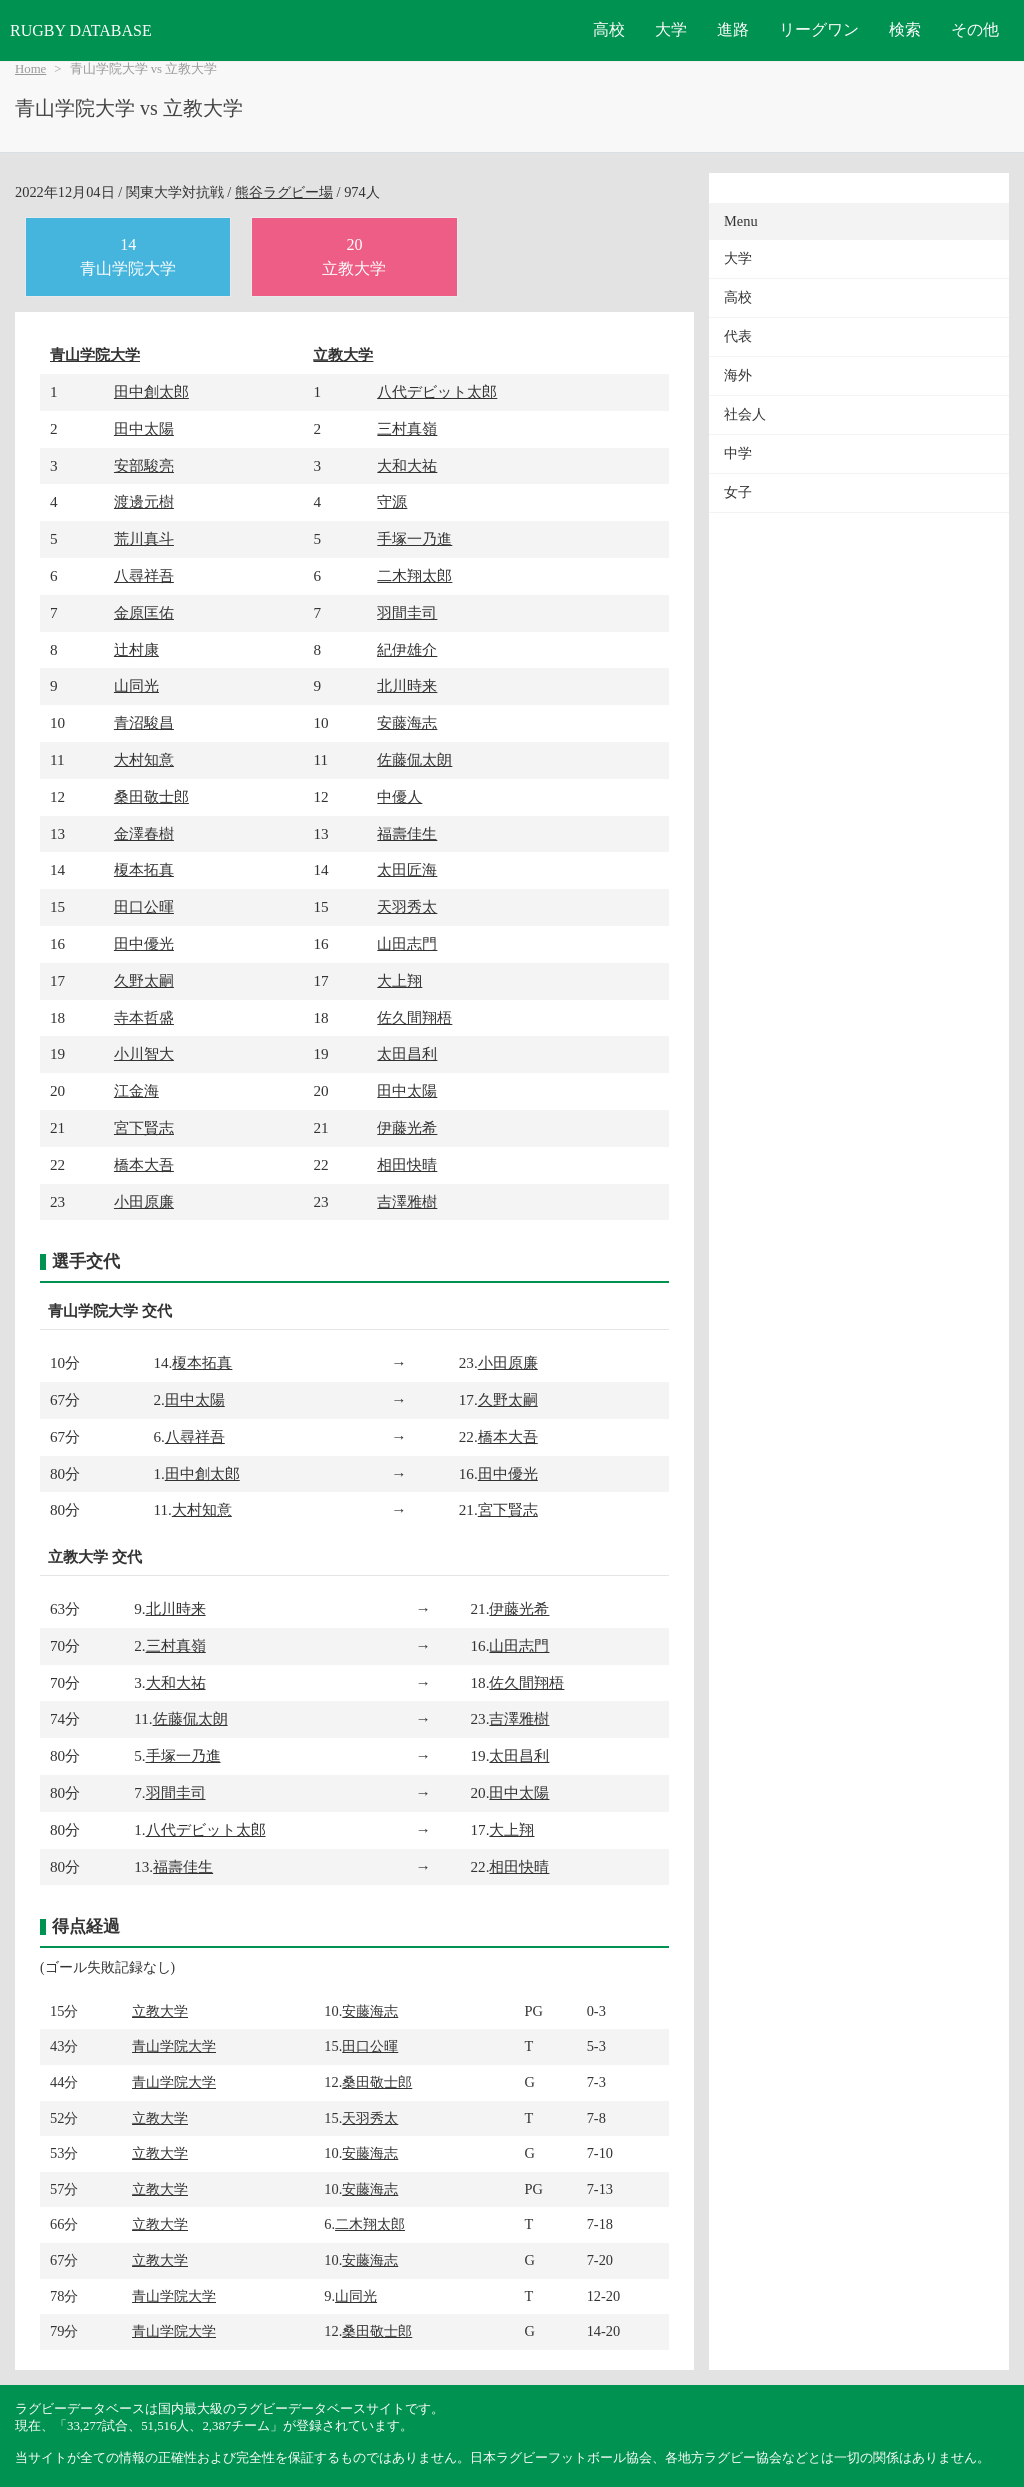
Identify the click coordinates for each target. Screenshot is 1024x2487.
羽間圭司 (407, 612)
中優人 (399, 796)
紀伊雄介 (407, 649)
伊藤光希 (407, 1127)
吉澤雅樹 (407, 1201)
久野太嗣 (144, 980)
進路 (733, 29)
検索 (905, 29)
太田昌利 (407, 1053)
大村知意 (144, 759)
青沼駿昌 (144, 722)
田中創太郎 (151, 391)
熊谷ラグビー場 (284, 192)
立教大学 (343, 354)
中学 (738, 453)
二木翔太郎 (414, 575)
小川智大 (144, 1053)
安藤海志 (407, 722)
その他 (975, 29)
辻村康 (136, 649)
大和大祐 (407, 465)
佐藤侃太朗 (414, 759)
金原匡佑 (144, 612)
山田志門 (407, 943)
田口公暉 (144, 906)
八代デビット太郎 (437, 391)
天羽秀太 (407, 906)
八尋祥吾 (144, 575)
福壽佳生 (407, 833)
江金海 (136, 1090)
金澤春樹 (144, 833)
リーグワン (819, 29)
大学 (671, 29)
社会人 (745, 414)
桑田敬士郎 (151, 796)
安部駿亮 (144, 465)
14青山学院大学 (128, 256)
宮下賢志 (144, 1127)
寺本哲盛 (144, 1017)
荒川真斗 (144, 538)
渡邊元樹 (144, 501)
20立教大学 (354, 256)
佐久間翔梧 (414, 1017)
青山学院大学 (95, 354)
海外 (738, 375)
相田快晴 (407, 1164)
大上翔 (399, 980)
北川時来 (407, 685)
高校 (609, 29)
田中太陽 (144, 428)
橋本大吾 (144, 1164)
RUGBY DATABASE (81, 30)
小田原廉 (144, 1201)
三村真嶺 (407, 428)
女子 (738, 492)
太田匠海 (407, 869)
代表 (738, 336)
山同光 (136, 685)
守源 (392, 501)
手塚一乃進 (414, 538)
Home (30, 69)
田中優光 (144, 943)
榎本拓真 (144, 869)
